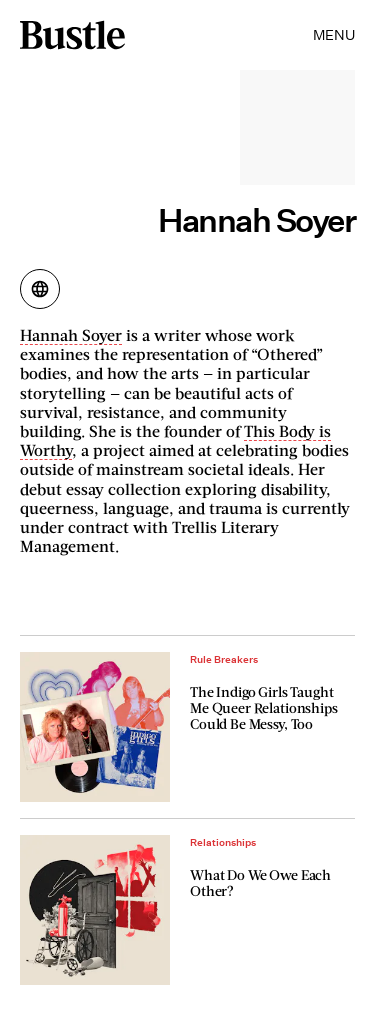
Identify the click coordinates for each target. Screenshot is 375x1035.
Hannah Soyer (71, 334)
